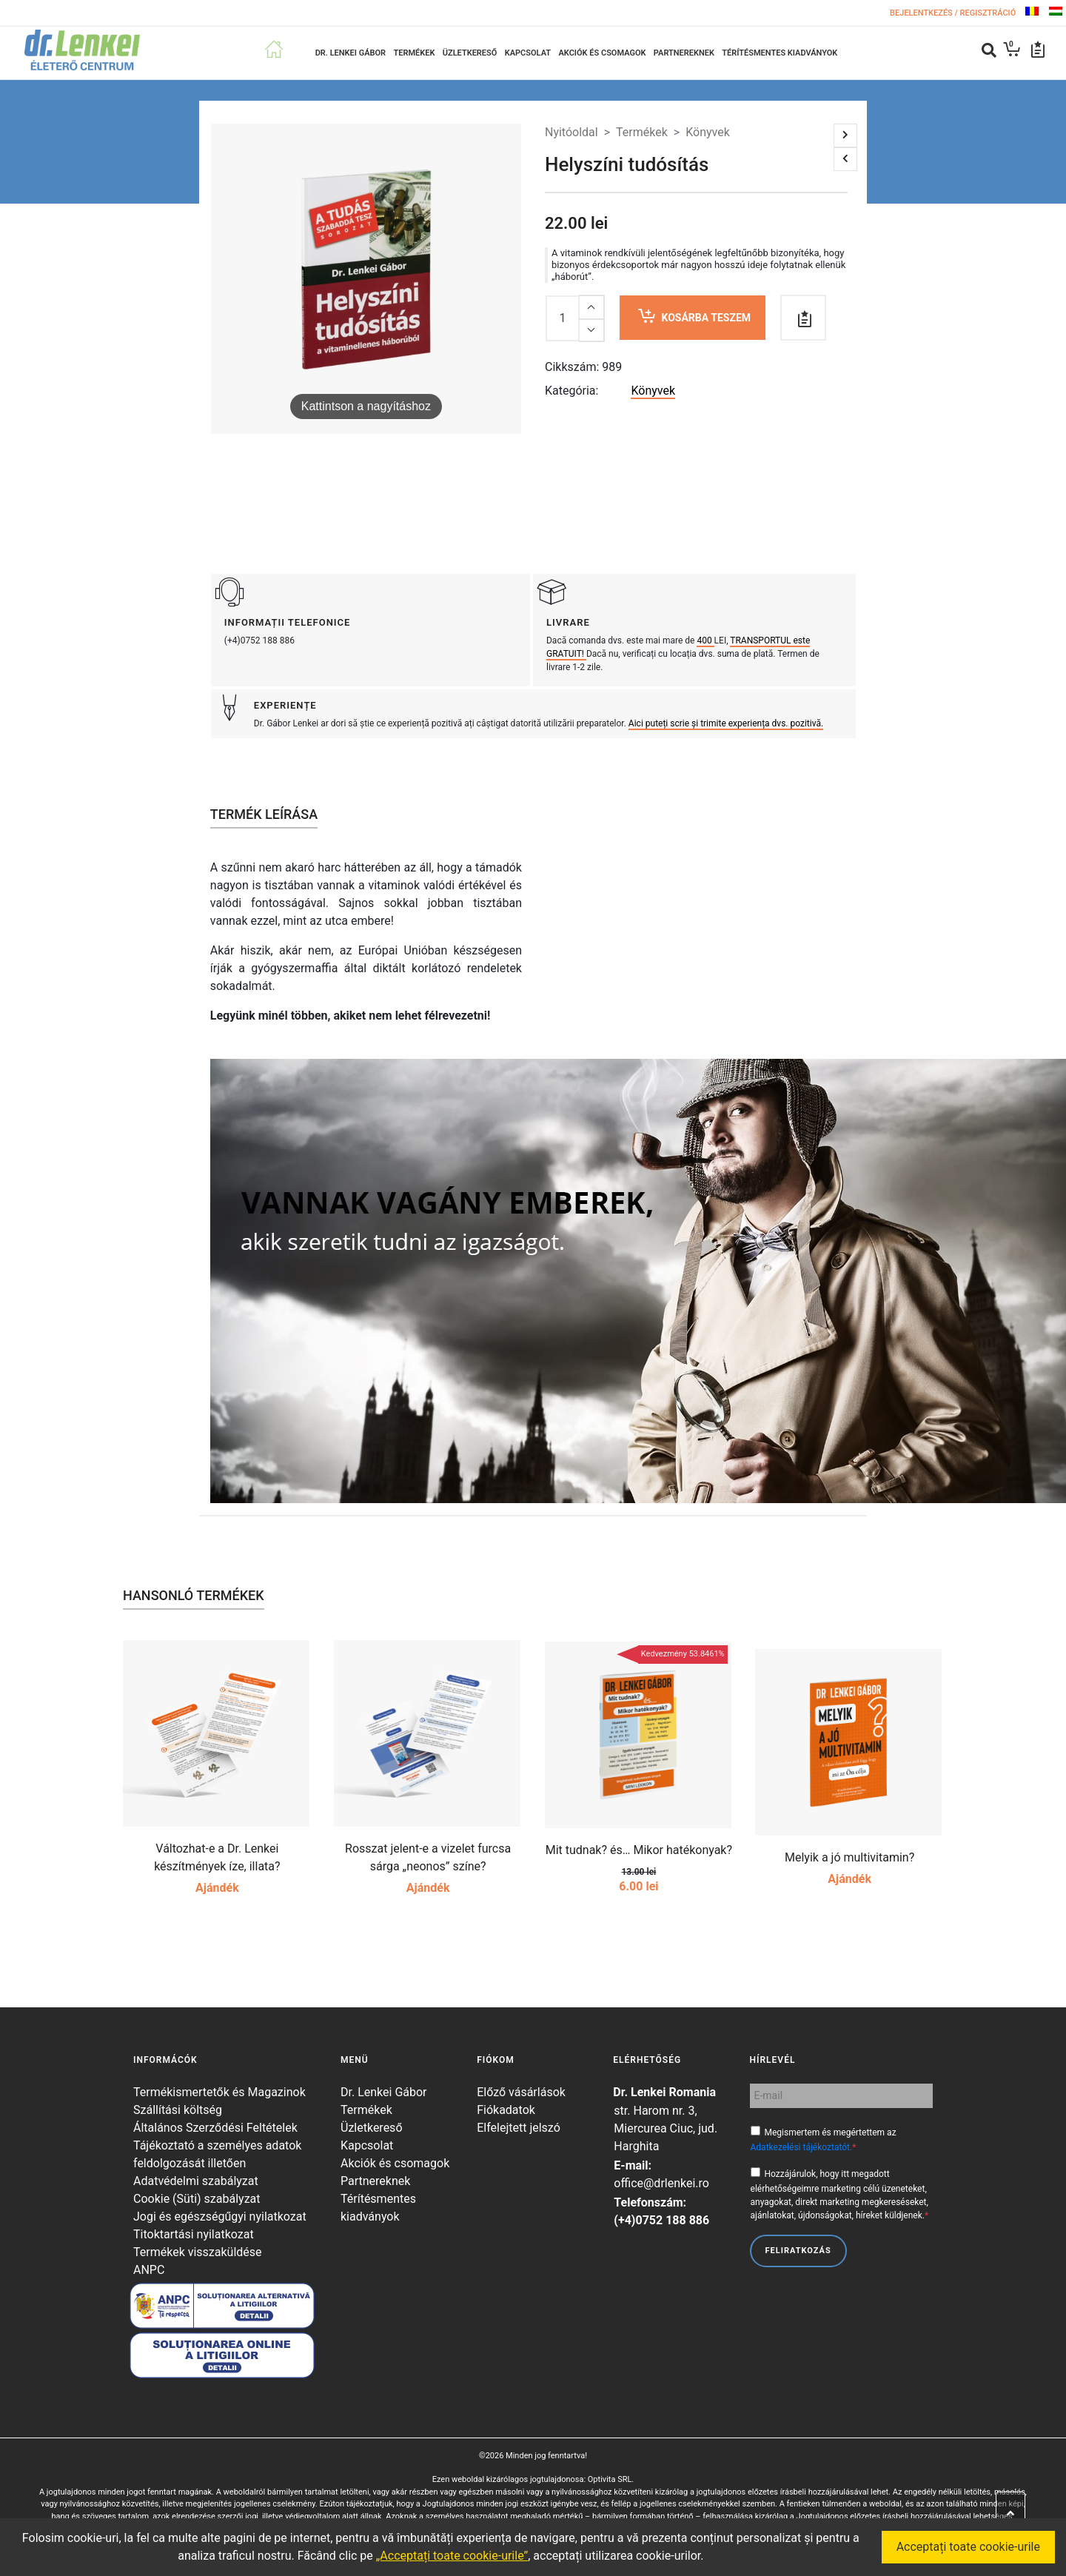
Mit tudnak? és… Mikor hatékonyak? (639, 1850)
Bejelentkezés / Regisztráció (954, 13)
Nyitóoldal (571, 132)
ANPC (148, 2270)
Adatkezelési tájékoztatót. (802, 2147)
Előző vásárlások (521, 2092)
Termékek (642, 132)
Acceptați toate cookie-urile (968, 2547)
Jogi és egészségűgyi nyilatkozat (219, 2216)
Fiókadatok (506, 2110)
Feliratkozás (798, 2250)
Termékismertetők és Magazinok (219, 2092)
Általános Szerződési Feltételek (215, 2128)
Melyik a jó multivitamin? (849, 1857)
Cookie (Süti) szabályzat (197, 2199)
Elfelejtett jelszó (518, 2128)
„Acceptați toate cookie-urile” (452, 2556)
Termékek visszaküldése (197, 2252)
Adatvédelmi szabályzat (195, 2181)
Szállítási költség (177, 2110)
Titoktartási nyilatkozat (193, 2234)
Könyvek (707, 132)
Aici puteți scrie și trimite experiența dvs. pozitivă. (725, 723)
